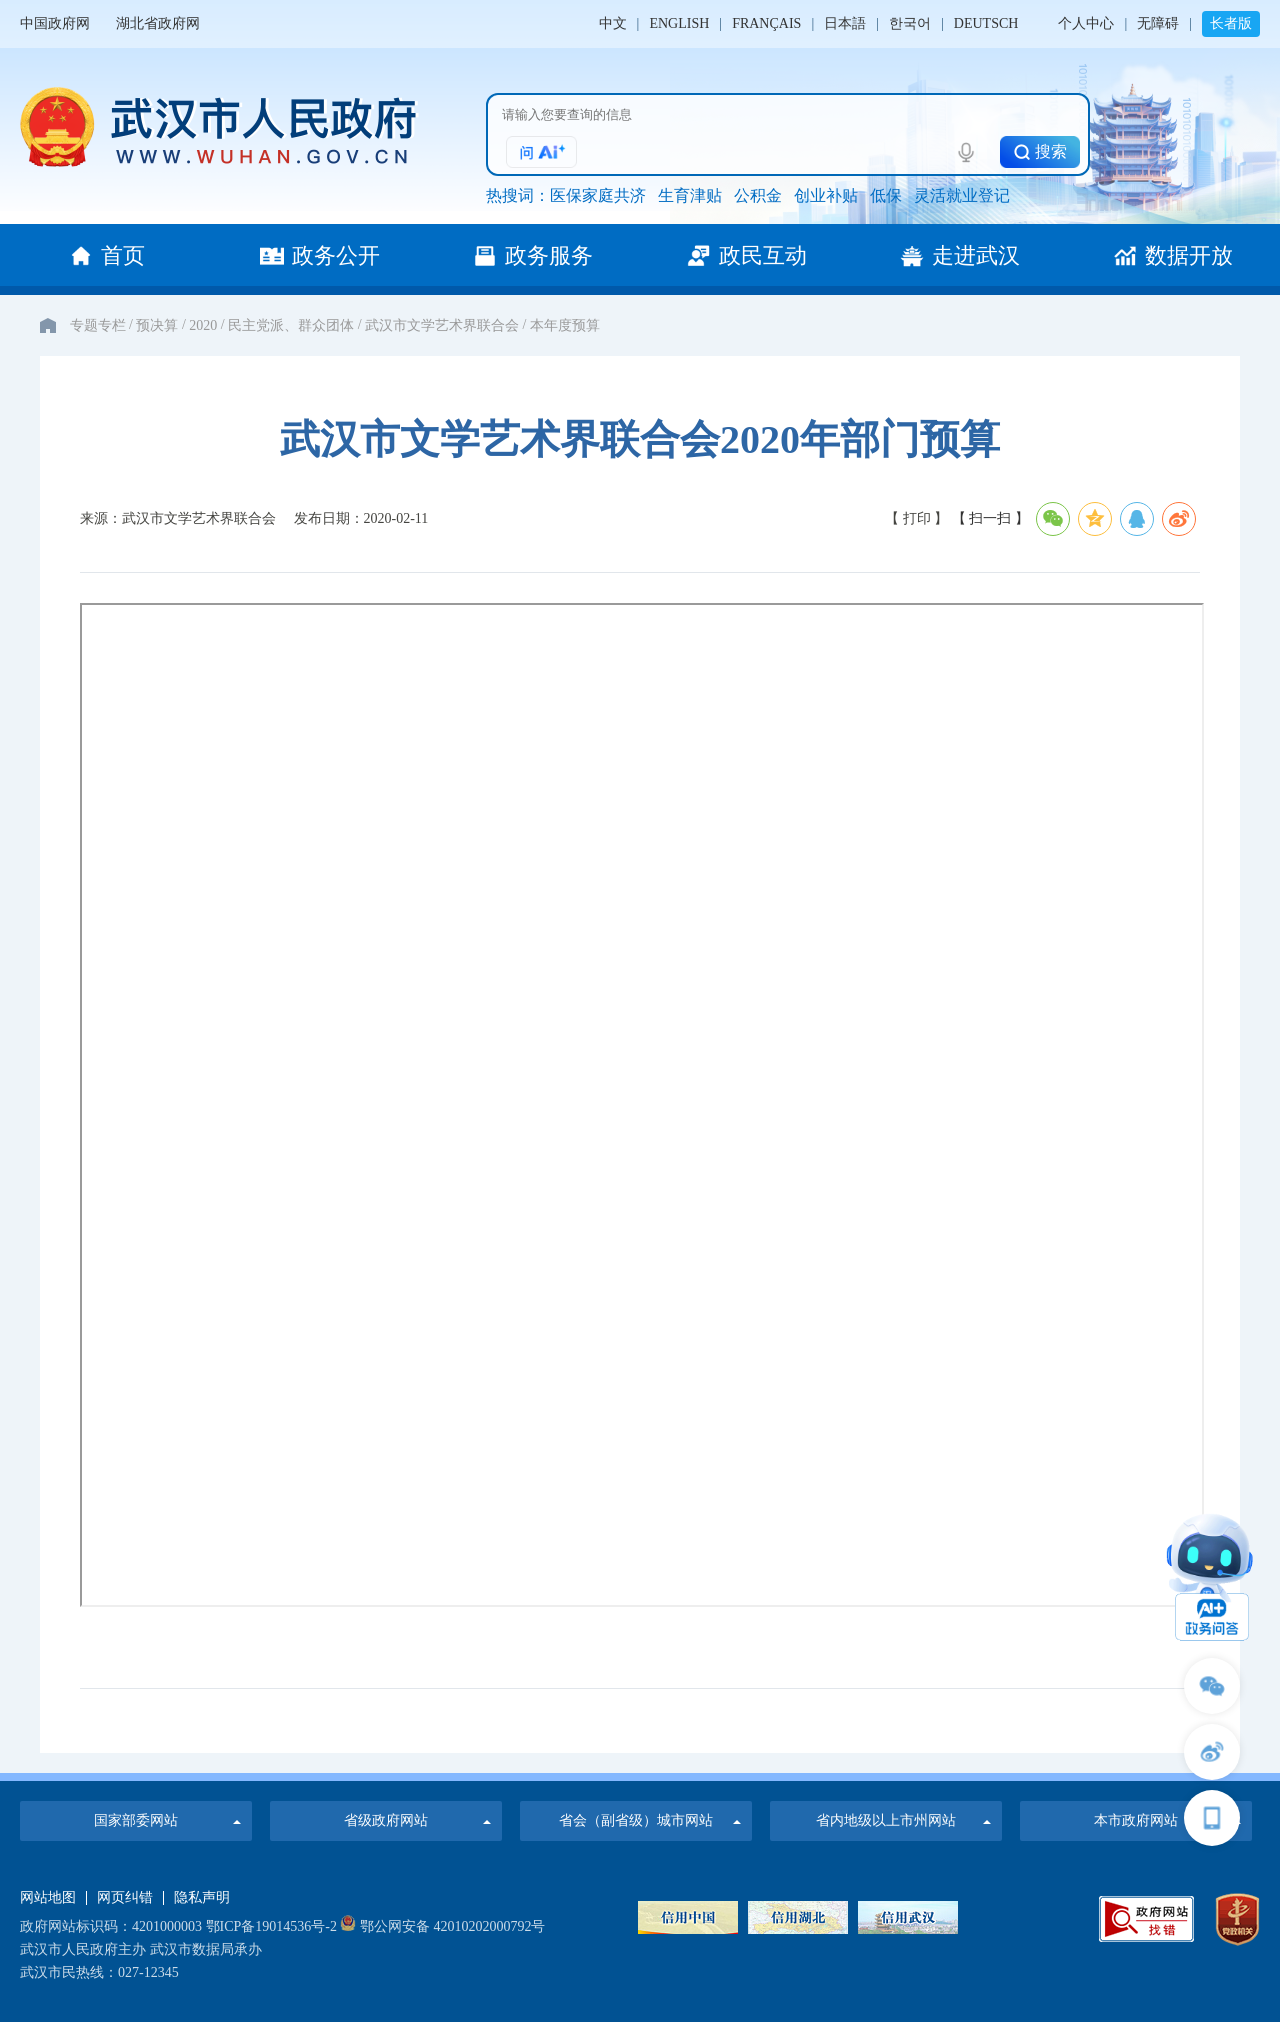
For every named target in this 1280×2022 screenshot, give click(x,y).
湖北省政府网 (158, 23)
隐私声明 (202, 1898)
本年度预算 (565, 325)
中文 (613, 23)
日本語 (845, 23)
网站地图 (48, 1898)
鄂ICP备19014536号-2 (271, 1926)
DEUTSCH (986, 23)
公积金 (758, 195)
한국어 (910, 23)
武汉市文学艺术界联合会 (442, 325)
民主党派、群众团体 (291, 325)
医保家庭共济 (598, 195)
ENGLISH (679, 23)
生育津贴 (690, 195)
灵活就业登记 (962, 195)
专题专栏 (98, 325)
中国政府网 (55, 23)
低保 (886, 195)
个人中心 (1086, 23)
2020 (203, 325)
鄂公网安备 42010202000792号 (442, 1926)
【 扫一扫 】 (992, 518)
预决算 (157, 325)
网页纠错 (125, 1898)
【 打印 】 (916, 518)
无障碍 (1158, 23)
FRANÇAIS (766, 23)
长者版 (1231, 23)
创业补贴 (826, 195)
